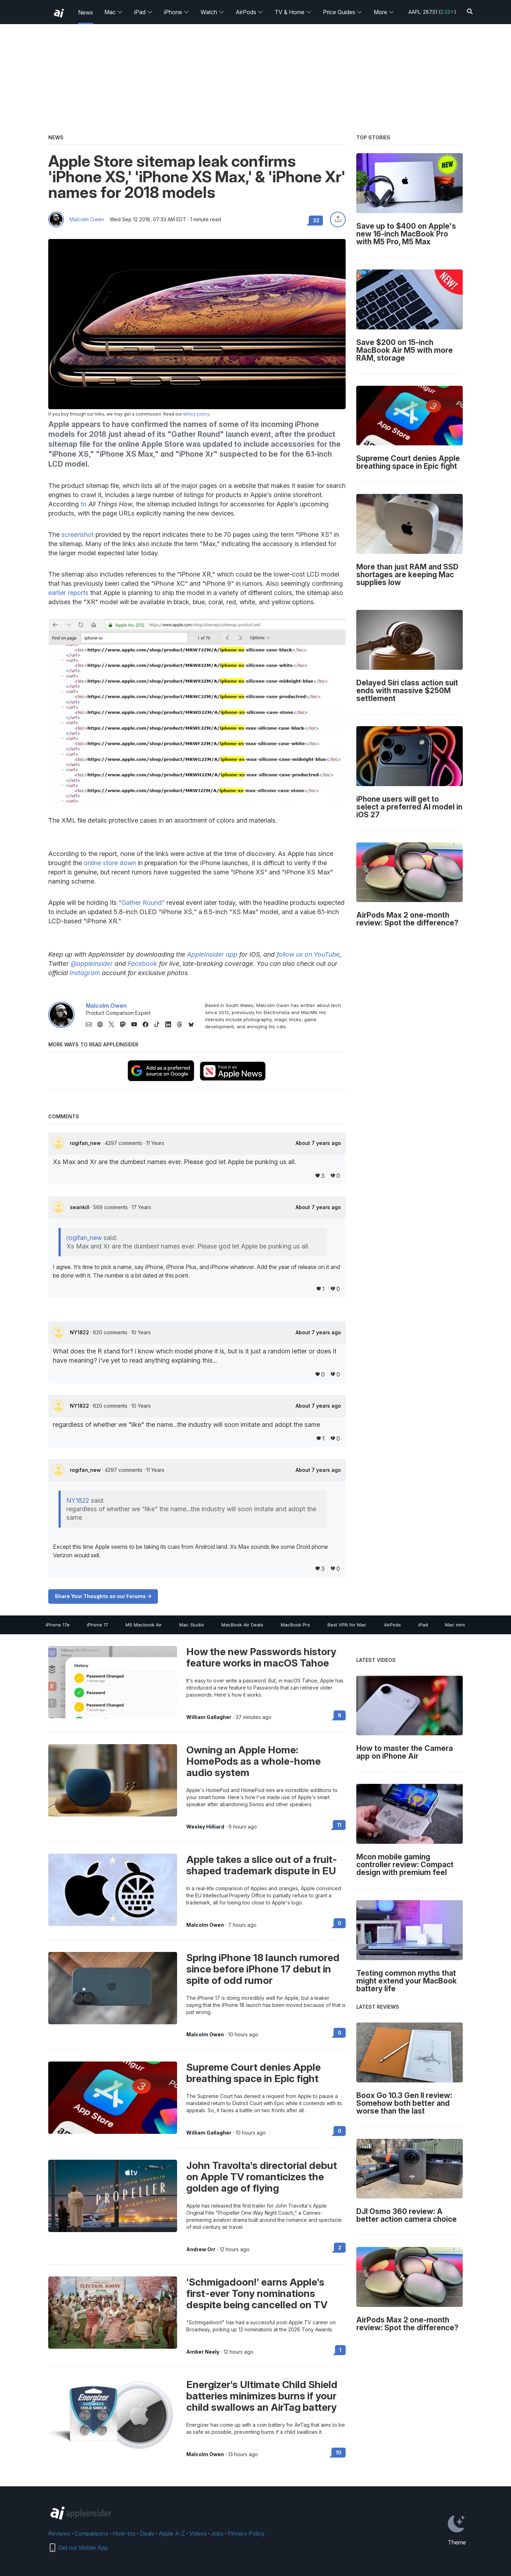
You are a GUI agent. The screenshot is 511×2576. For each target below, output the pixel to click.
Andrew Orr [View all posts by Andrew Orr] (200, 2249)
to (84, 504)
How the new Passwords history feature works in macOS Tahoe (261, 1657)
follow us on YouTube (308, 954)
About (318, 1143)
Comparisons (91, 2533)
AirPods (249, 12)
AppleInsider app (212, 954)
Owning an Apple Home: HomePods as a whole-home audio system (253, 1761)
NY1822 (80, 1332)
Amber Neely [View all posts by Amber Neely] (202, 2352)
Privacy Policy (246, 2533)
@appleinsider (92, 963)
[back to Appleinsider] (59, 13)
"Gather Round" (142, 902)
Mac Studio (191, 1625)
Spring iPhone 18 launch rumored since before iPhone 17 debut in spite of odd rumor (263, 1969)
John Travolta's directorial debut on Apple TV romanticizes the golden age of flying (261, 2176)
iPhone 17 (97, 1625)
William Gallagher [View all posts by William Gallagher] (208, 1717)
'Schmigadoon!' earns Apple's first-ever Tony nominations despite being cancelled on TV (257, 2293)
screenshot (77, 534)
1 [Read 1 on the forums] (340, 2350)
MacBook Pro (295, 1625)
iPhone (176, 12)
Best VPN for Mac (347, 1625)
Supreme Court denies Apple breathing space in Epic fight (253, 2073)
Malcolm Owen (87, 219)
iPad (143, 12)
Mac (113, 12)
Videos (198, 2533)
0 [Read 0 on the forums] (339, 1923)
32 (316, 220)
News (85, 12)
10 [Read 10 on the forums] (338, 2452)
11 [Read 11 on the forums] (339, 1825)
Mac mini (455, 1625)
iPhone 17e (58, 1625)
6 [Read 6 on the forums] (339, 1715)
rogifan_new (86, 1143)
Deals (147, 2533)
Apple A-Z (172, 2533)
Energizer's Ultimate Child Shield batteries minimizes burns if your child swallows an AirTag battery (261, 2396)
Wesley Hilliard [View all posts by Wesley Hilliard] (205, 1827)
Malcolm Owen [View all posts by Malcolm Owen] (205, 1925)
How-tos (124, 2533)
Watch (212, 12)
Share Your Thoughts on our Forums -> (103, 1596)
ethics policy (196, 414)
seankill (80, 1207)
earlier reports (68, 592)
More (384, 12)
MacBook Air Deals (242, 1625)
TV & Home (293, 12)
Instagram (85, 973)
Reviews (59, 2533)
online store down (110, 863)
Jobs (217, 2533)
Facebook (142, 963)
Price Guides (342, 12)
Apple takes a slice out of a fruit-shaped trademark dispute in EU (261, 1865)
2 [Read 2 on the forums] (339, 2247)
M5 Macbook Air (144, 1625)
